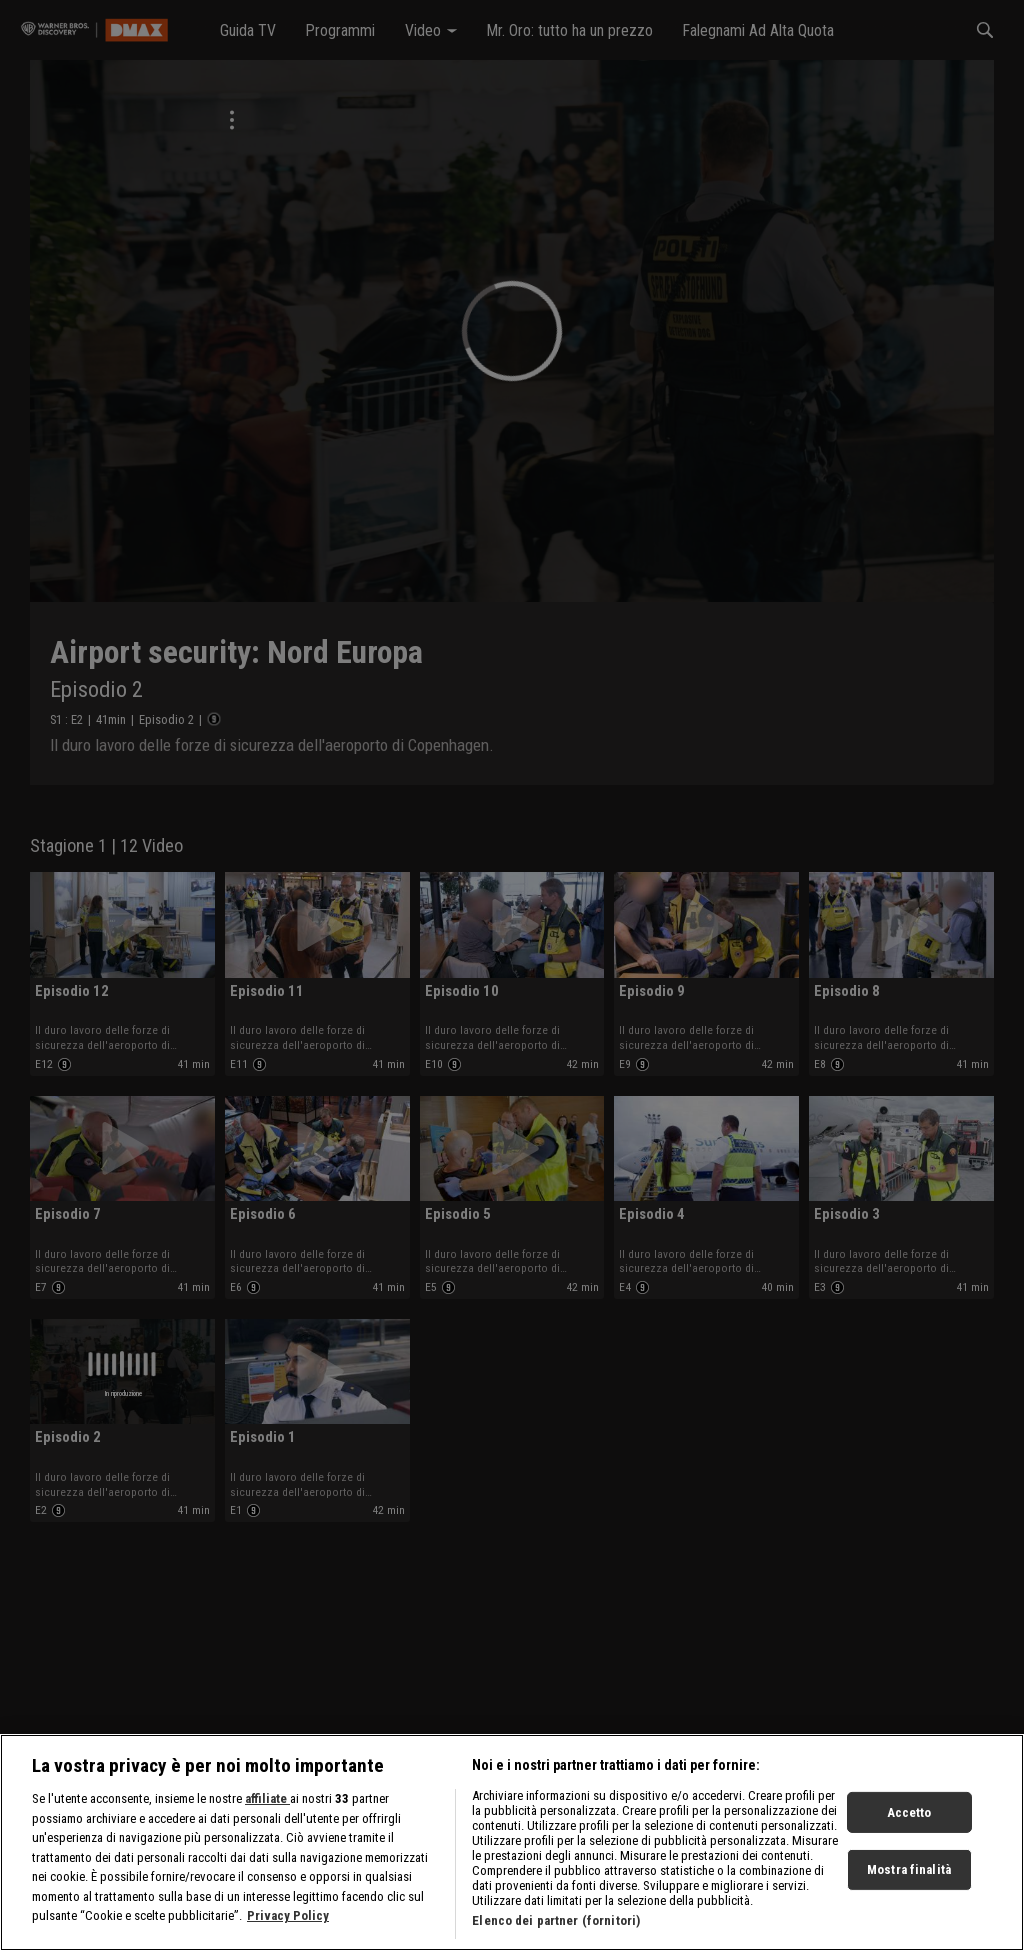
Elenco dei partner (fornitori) (556, 1938)
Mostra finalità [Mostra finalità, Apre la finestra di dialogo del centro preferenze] (909, 1887)
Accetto (909, 1830)
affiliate (267, 1816)
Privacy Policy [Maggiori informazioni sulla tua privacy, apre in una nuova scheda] (288, 1933)
